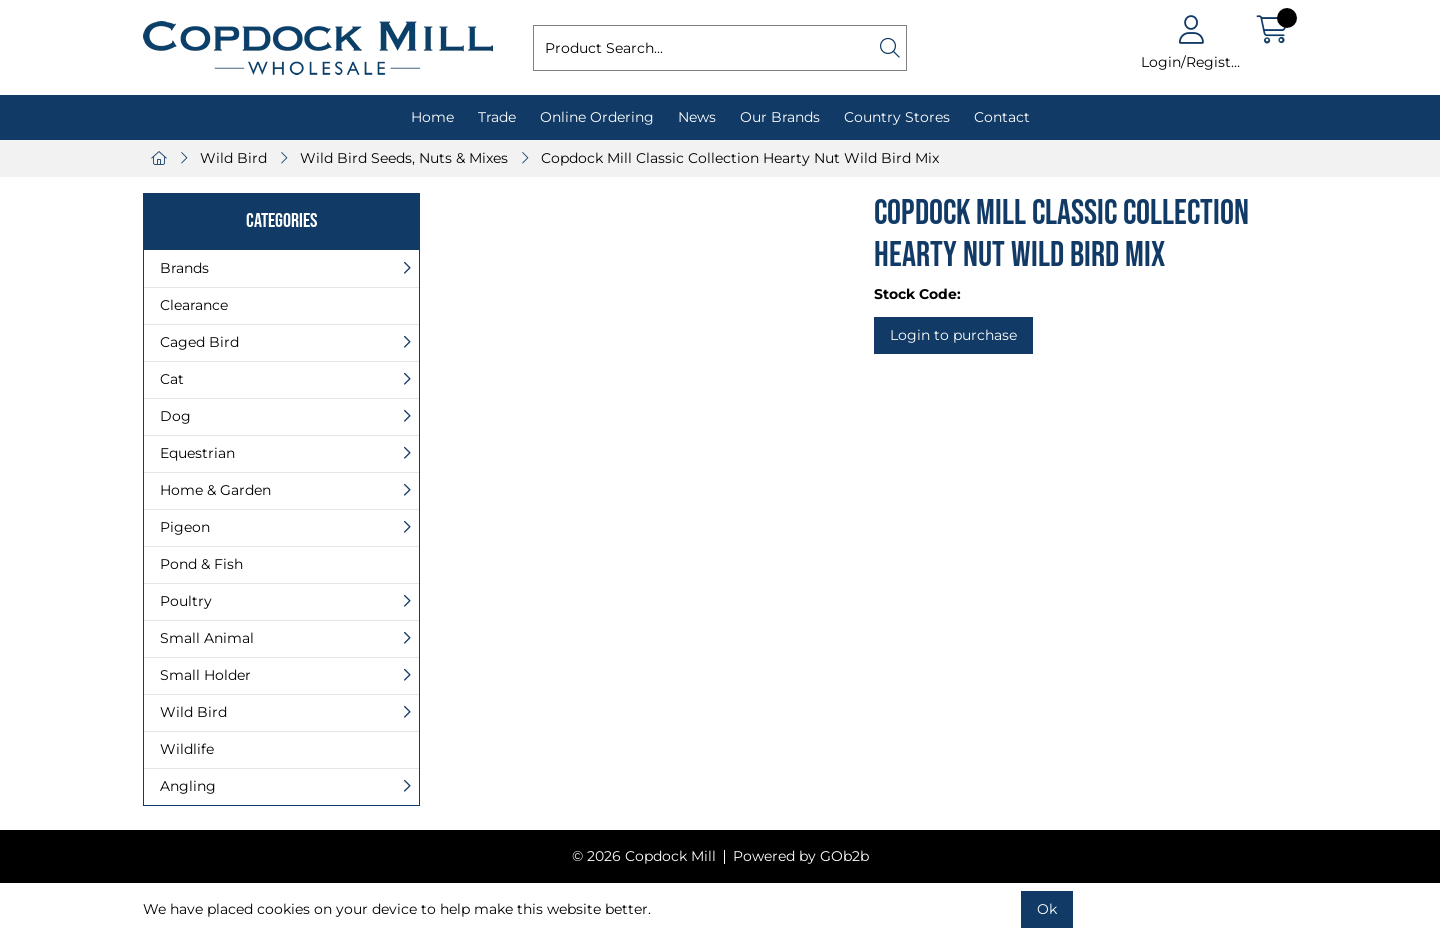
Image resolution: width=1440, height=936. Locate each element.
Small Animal (207, 638)
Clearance (194, 305)
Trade (497, 117)
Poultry (186, 601)
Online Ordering (597, 117)
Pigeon (185, 527)
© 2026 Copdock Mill (644, 856)
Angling (188, 786)
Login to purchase (953, 335)
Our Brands (780, 117)
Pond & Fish (201, 564)
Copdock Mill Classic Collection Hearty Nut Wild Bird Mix (740, 158)
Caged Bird (199, 342)
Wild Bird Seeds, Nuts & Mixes (404, 158)
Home (432, 117)
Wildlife (187, 749)
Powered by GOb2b (801, 856)
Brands (184, 268)
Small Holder (205, 675)
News (697, 117)
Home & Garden (215, 490)
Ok (1047, 909)
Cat (172, 379)
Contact (1002, 117)
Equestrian (197, 453)
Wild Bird (233, 158)
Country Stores (897, 117)
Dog (175, 416)
